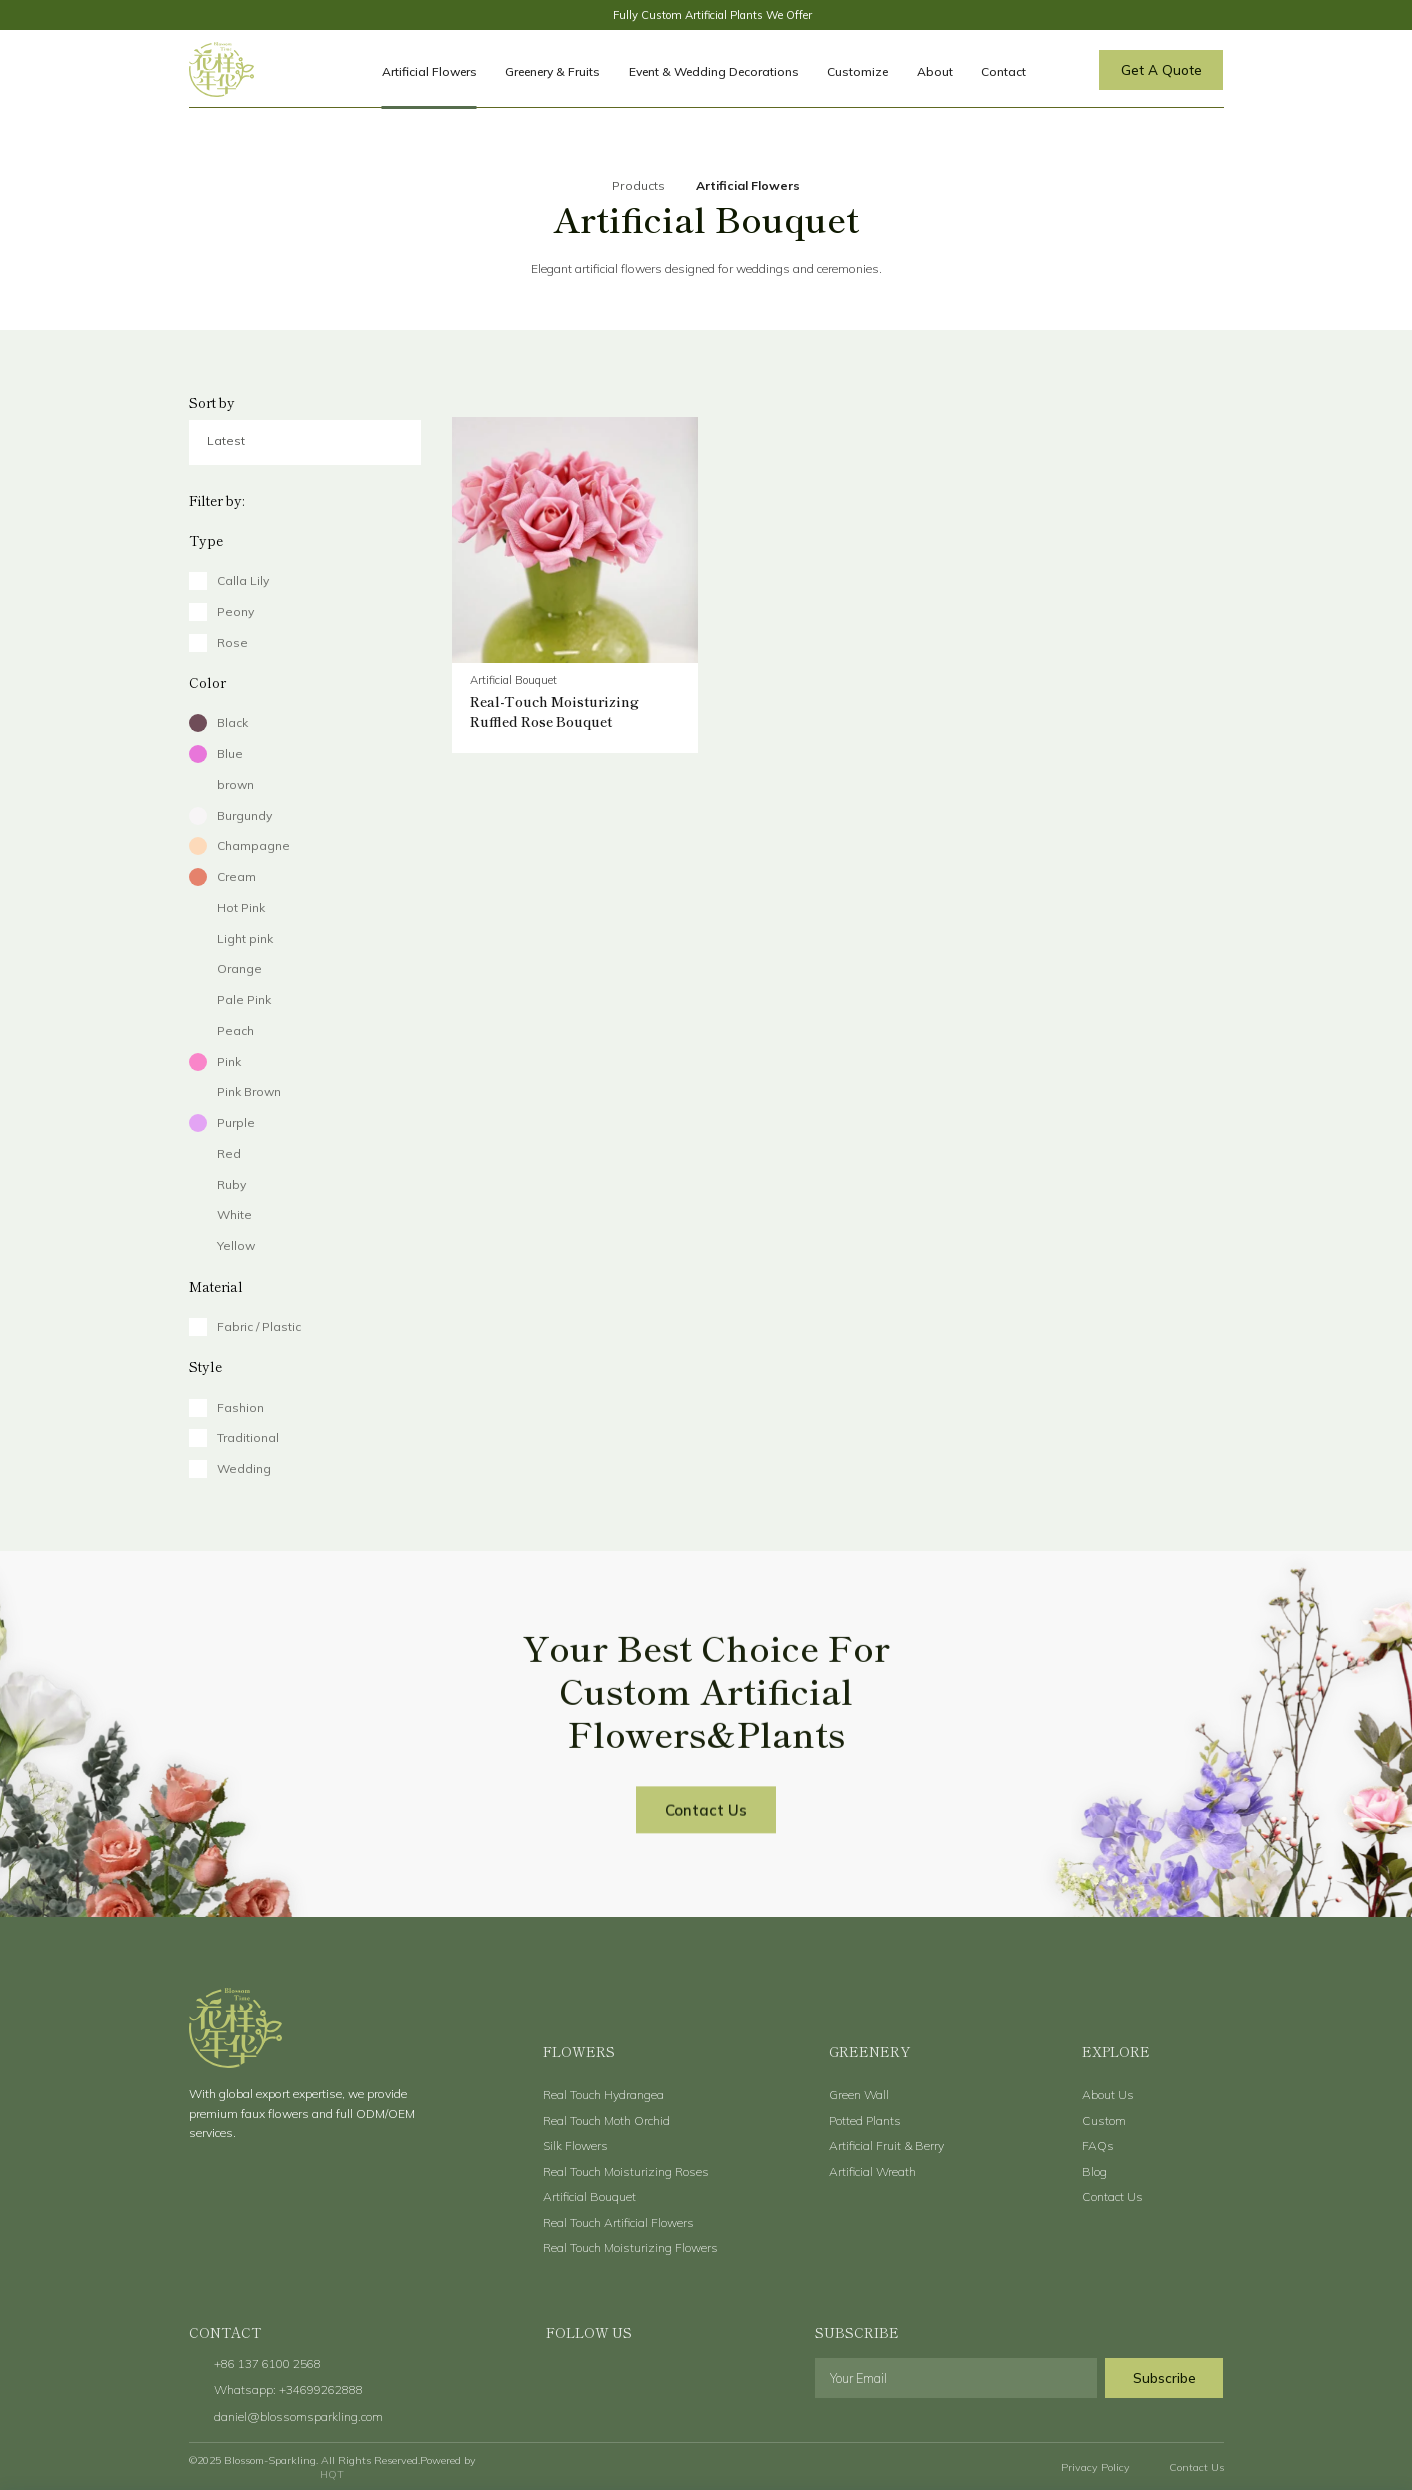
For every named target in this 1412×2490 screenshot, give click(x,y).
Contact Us (706, 1834)
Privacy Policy (1095, 2467)
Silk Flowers (575, 2145)
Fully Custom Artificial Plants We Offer (712, 15)
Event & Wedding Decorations (714, 71)
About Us (1108, 2094)
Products (638, 185)
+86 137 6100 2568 (267, 2363)
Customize (857, 71)
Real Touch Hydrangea (603, 2094)
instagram (677, 2380)
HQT (332, 2474)
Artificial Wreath (872, 2171)
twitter (594, 2380)
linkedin (718, 2380)
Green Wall (859, 2094)
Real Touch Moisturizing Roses (626, 2171)
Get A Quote (1161, 69)
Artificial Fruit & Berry (886, 2145)
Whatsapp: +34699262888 (288, 2389)
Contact (1003, 71)
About (935, 71)
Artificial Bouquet (589, 2196)
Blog (1094, 2171)
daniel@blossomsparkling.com (298, 2416)
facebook (553, 2380)
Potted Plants (865, 2120)
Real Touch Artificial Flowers (618, 2222)
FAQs (1098, 2145)
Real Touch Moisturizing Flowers (630, 2247)
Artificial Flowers (429, 71)
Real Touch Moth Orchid (606, 2120)
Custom (1104, 2120)
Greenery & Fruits (552, 71)
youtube (636, 2380)
